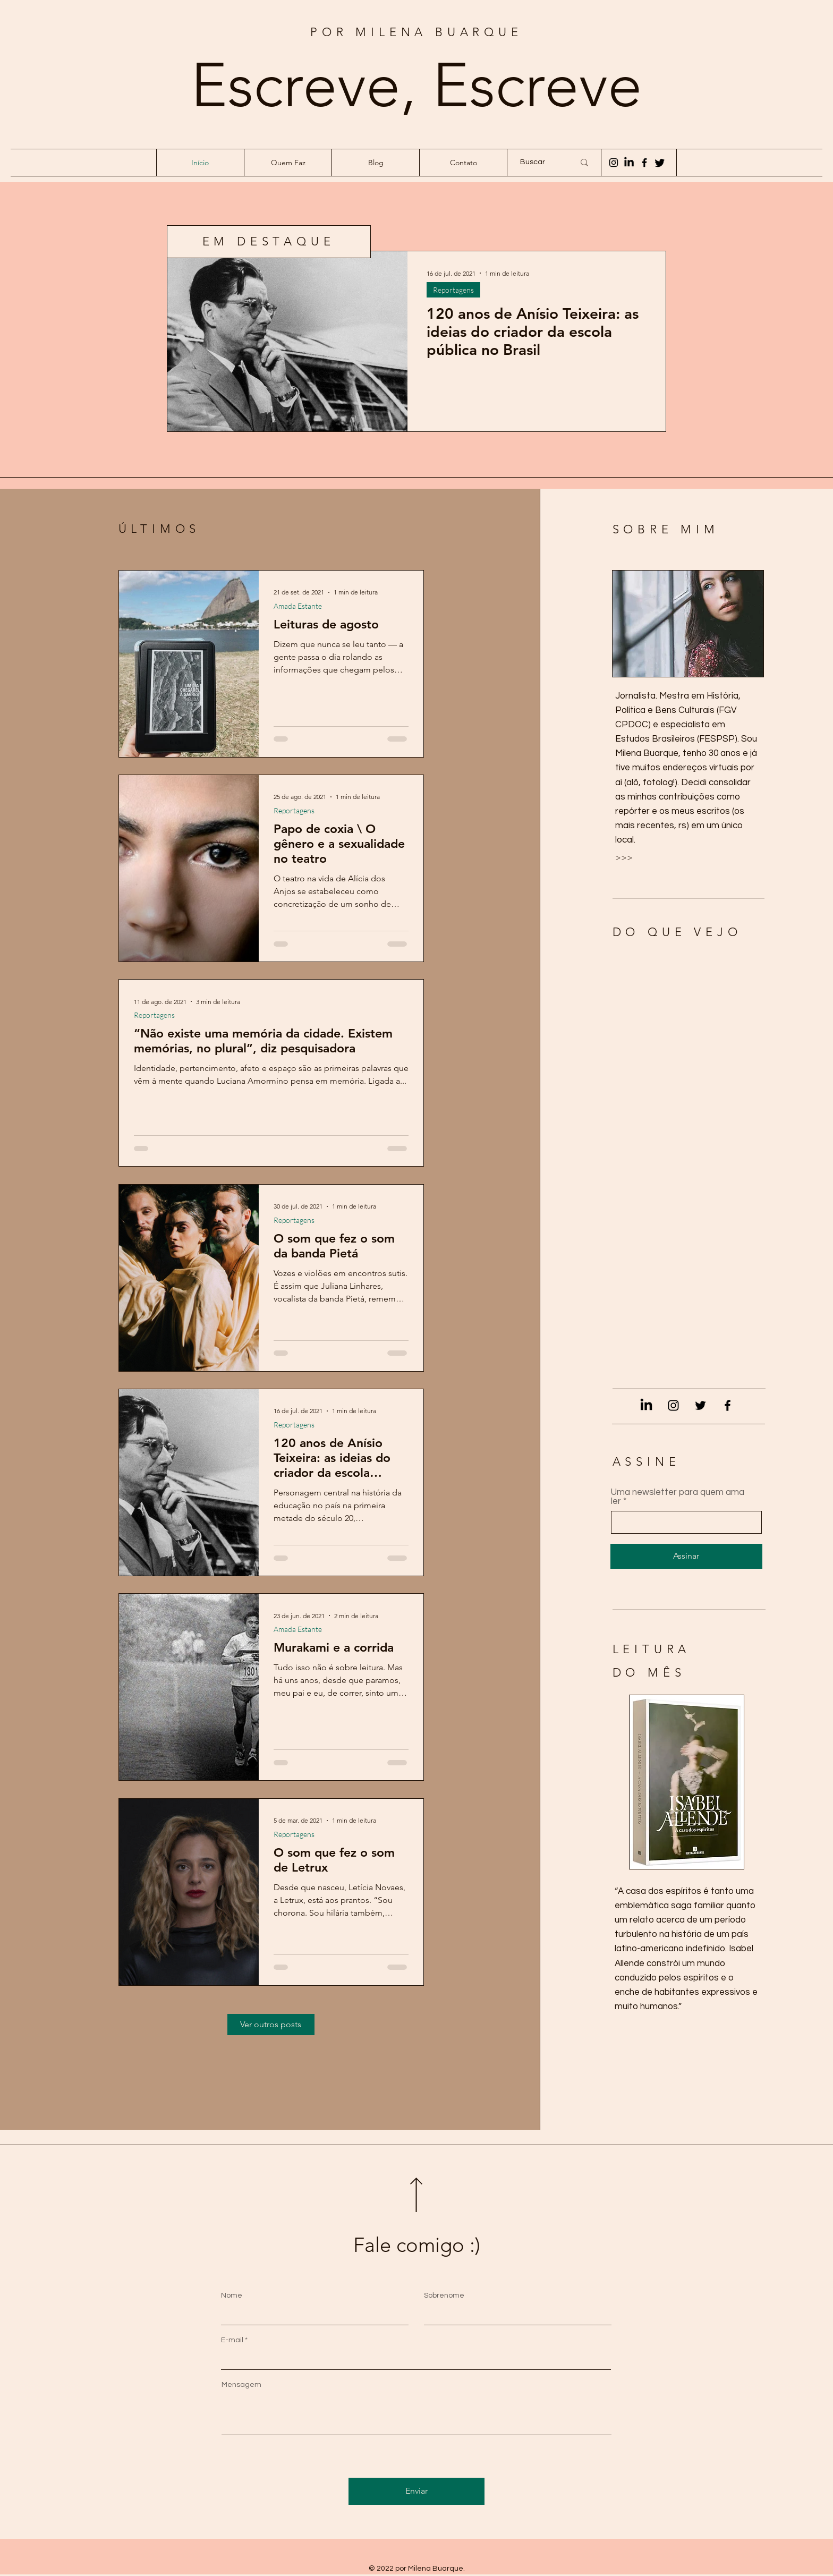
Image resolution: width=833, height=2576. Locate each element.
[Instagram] (613, 162)
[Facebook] (644, 162)
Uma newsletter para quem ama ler (677, 1497)
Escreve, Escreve (416, 85)
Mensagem (241, 2384)
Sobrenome (444, 2295)
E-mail (232, 2340)
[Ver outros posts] (270, 2024)
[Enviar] (416, 2491)
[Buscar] (539, 162)
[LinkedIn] (646, 1405)
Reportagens (453, 289)
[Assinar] (686, 1556)
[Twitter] (700, 1405)
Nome (231, 2295)
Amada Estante (298, 605)
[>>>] (653, 858)
